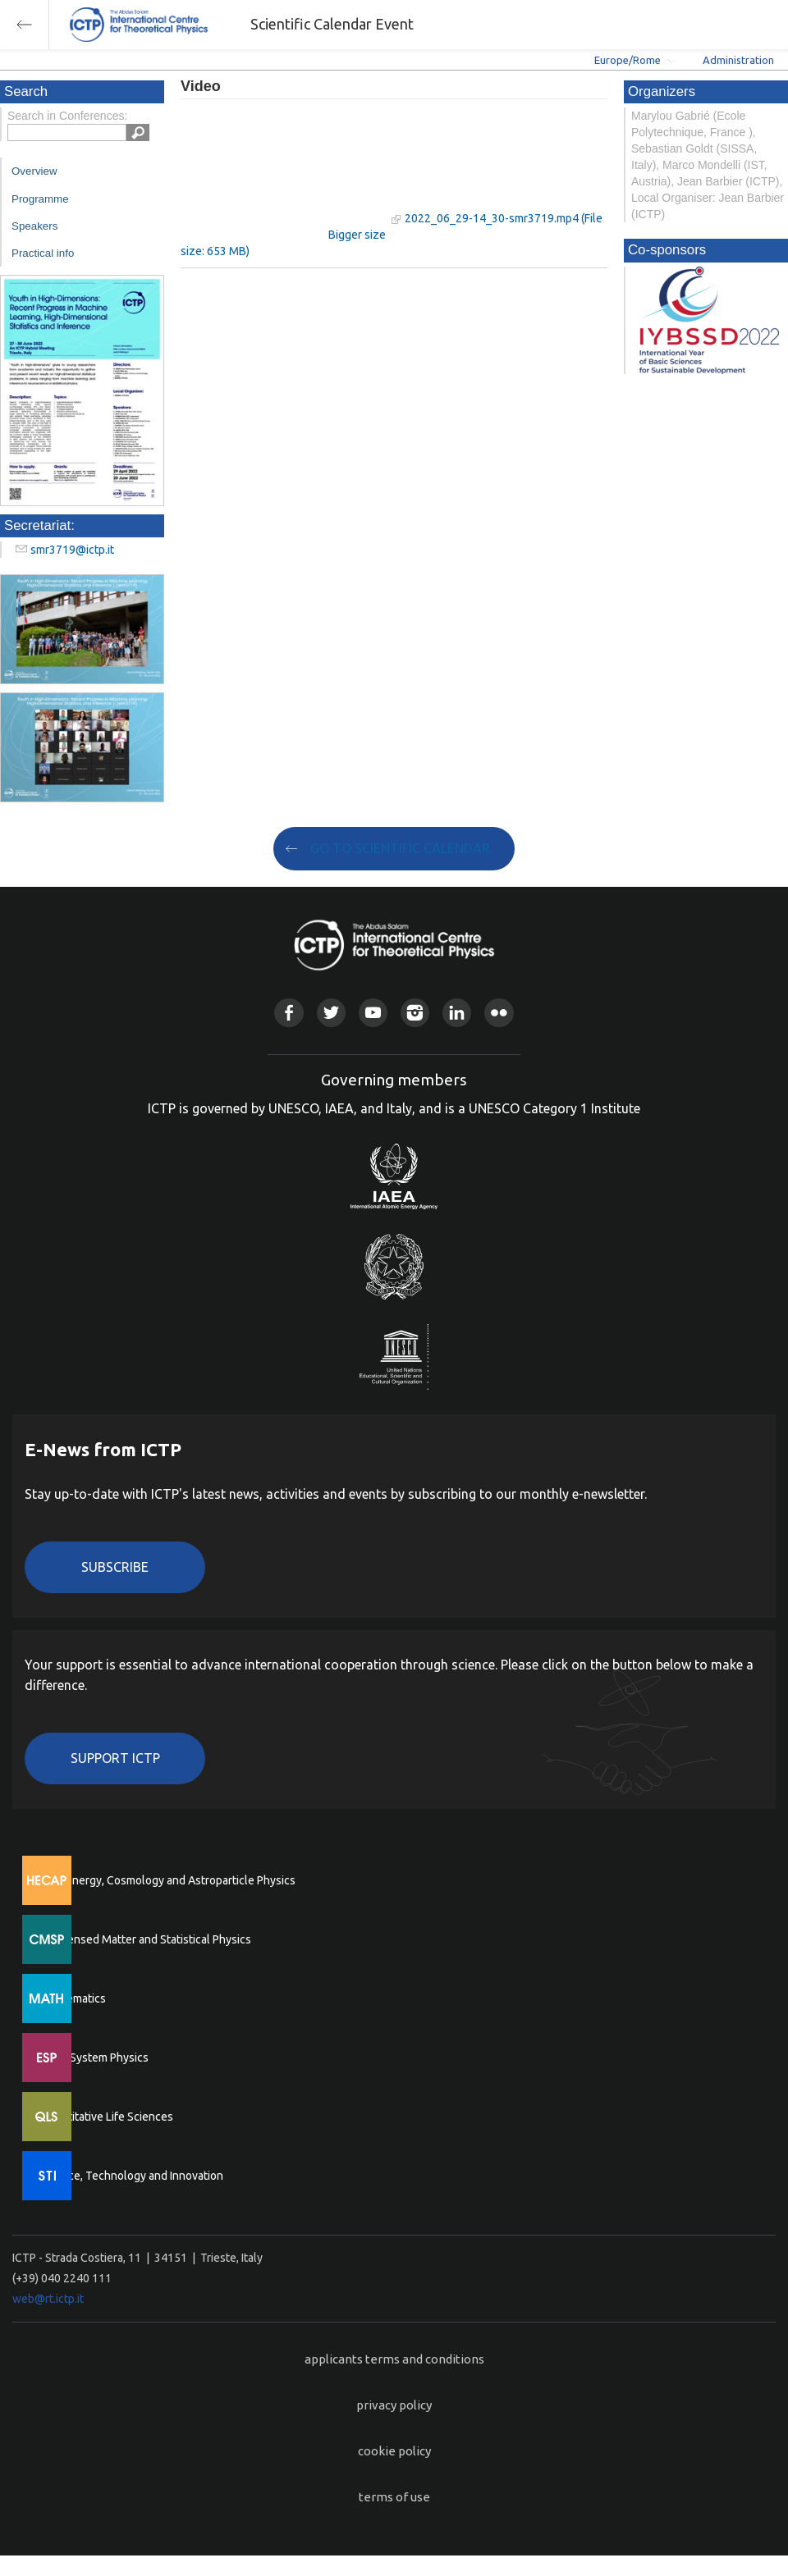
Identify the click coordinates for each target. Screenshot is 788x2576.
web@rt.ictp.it (48, 2298)
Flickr (498, 1012)
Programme (40, 199)
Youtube (373, 1012)
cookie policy (394, 2451)
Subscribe (115, 1567)
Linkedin (456, 1012)
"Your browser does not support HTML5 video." (283, 171)
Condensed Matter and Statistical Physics (145, 1939)
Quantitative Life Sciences (106, 2116)
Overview (34, 171)
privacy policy (394, 2405)
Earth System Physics (94, 2057)
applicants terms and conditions (394, 2359)
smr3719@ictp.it (72, 549)
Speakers (34, 226)
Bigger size (357, 234)
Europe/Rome (627, 60)
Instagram (415, 1012)
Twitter (331, 1012)
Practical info (42, 253)
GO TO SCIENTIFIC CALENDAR (400, 848)
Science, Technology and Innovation (131, 2175)
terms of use (394, 2497)
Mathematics (73, 1998)
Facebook (288, 1012)
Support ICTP (115, 1758)
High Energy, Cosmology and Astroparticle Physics (168, 1880)
